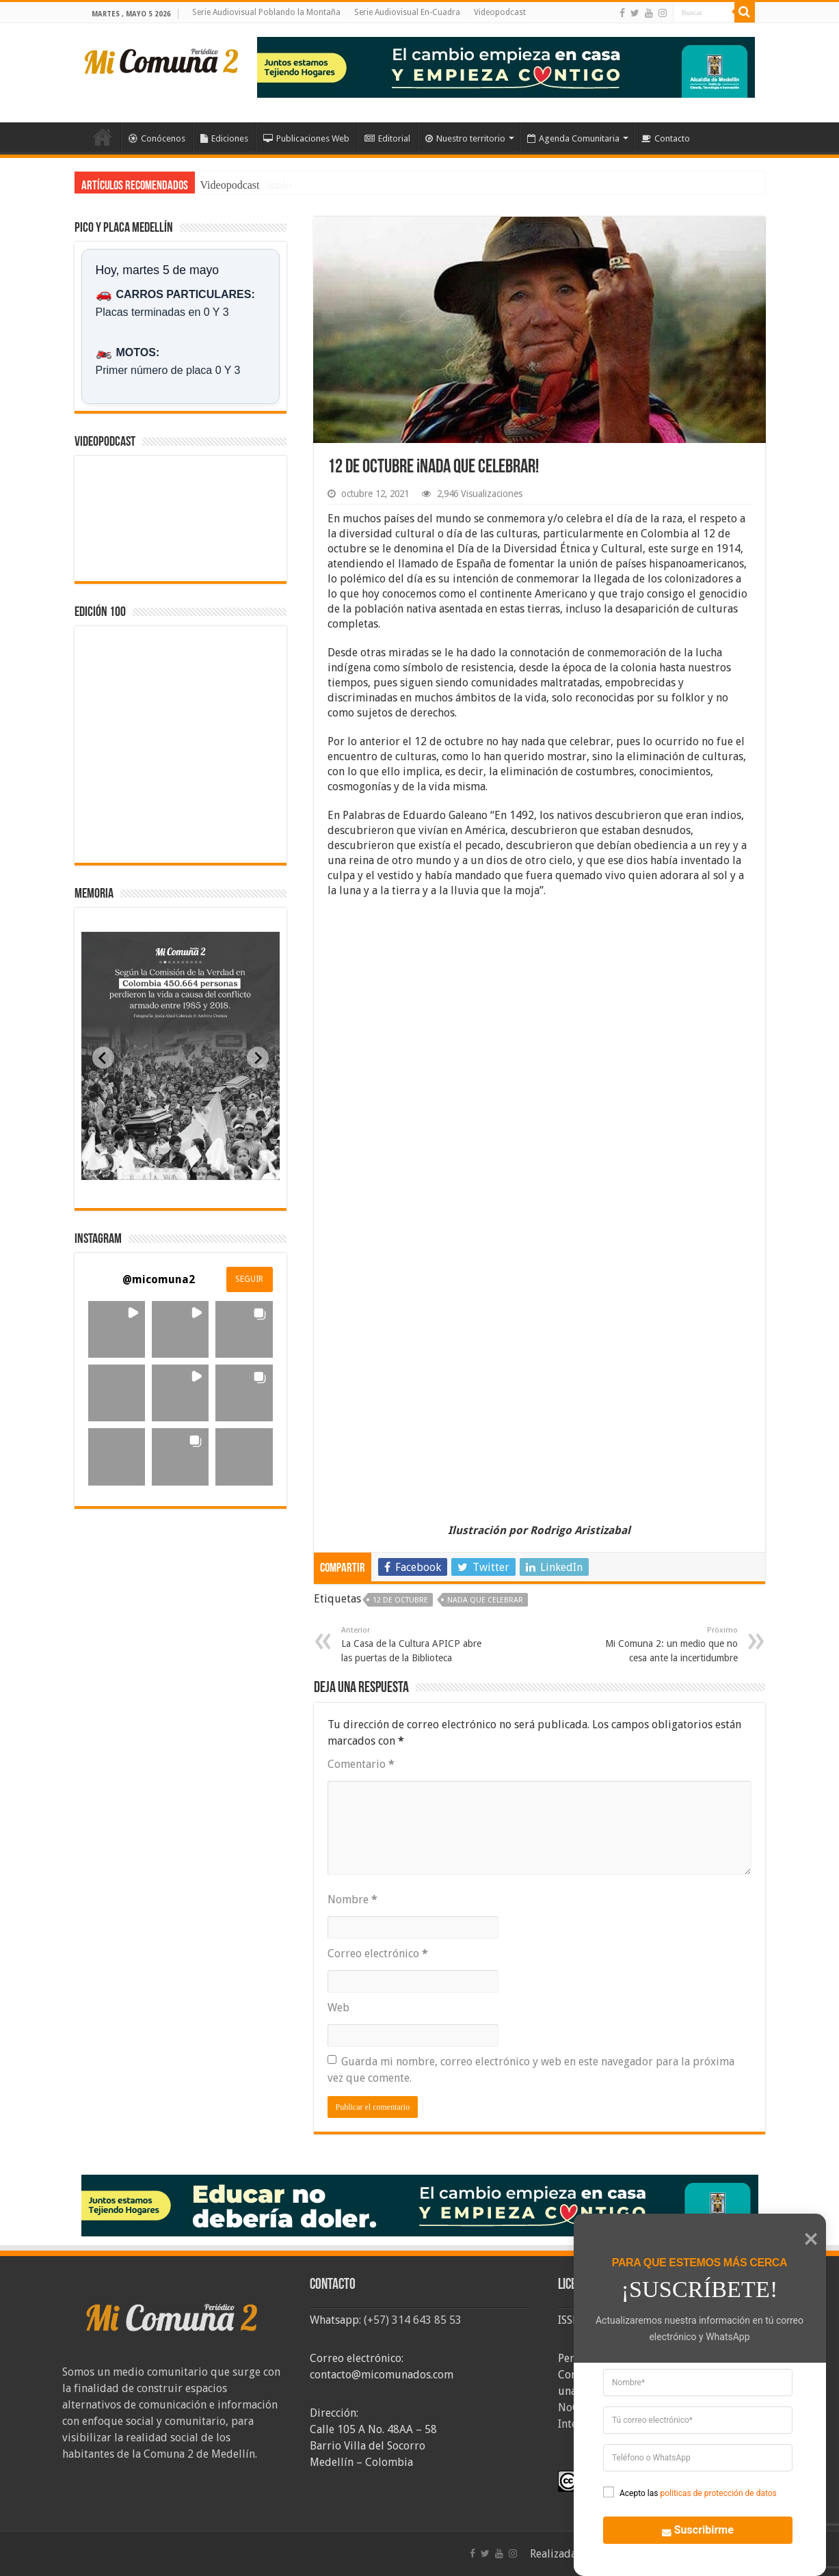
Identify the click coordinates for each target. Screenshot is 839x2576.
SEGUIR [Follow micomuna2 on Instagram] (249, 1279)
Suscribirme (689, 2529)
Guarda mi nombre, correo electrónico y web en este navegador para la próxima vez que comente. (531, 2069)
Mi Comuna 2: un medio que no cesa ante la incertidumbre (668, 1644)
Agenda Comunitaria (573, 138)
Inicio (102, 136)
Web (338, 2007)
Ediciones (224, 138)
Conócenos (157, 138)
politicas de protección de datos (718, 2493)
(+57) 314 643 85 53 (413, 2319)
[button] (116, 1329)
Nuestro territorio (465, 138)
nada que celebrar (485, 1600)
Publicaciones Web (306, 138)
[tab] (137, 1169)
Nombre (352, 1899)
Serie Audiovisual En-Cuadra (407, 12)
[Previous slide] (103, 1058)
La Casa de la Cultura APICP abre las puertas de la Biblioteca (411, 1644)
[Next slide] (258, 1058)
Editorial (387, 138)
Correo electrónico (378, 1953)
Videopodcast (500, 12)
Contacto (665, 138)
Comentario (361, 1764)
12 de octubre (400, 1600)
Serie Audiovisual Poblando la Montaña (266, 12)
